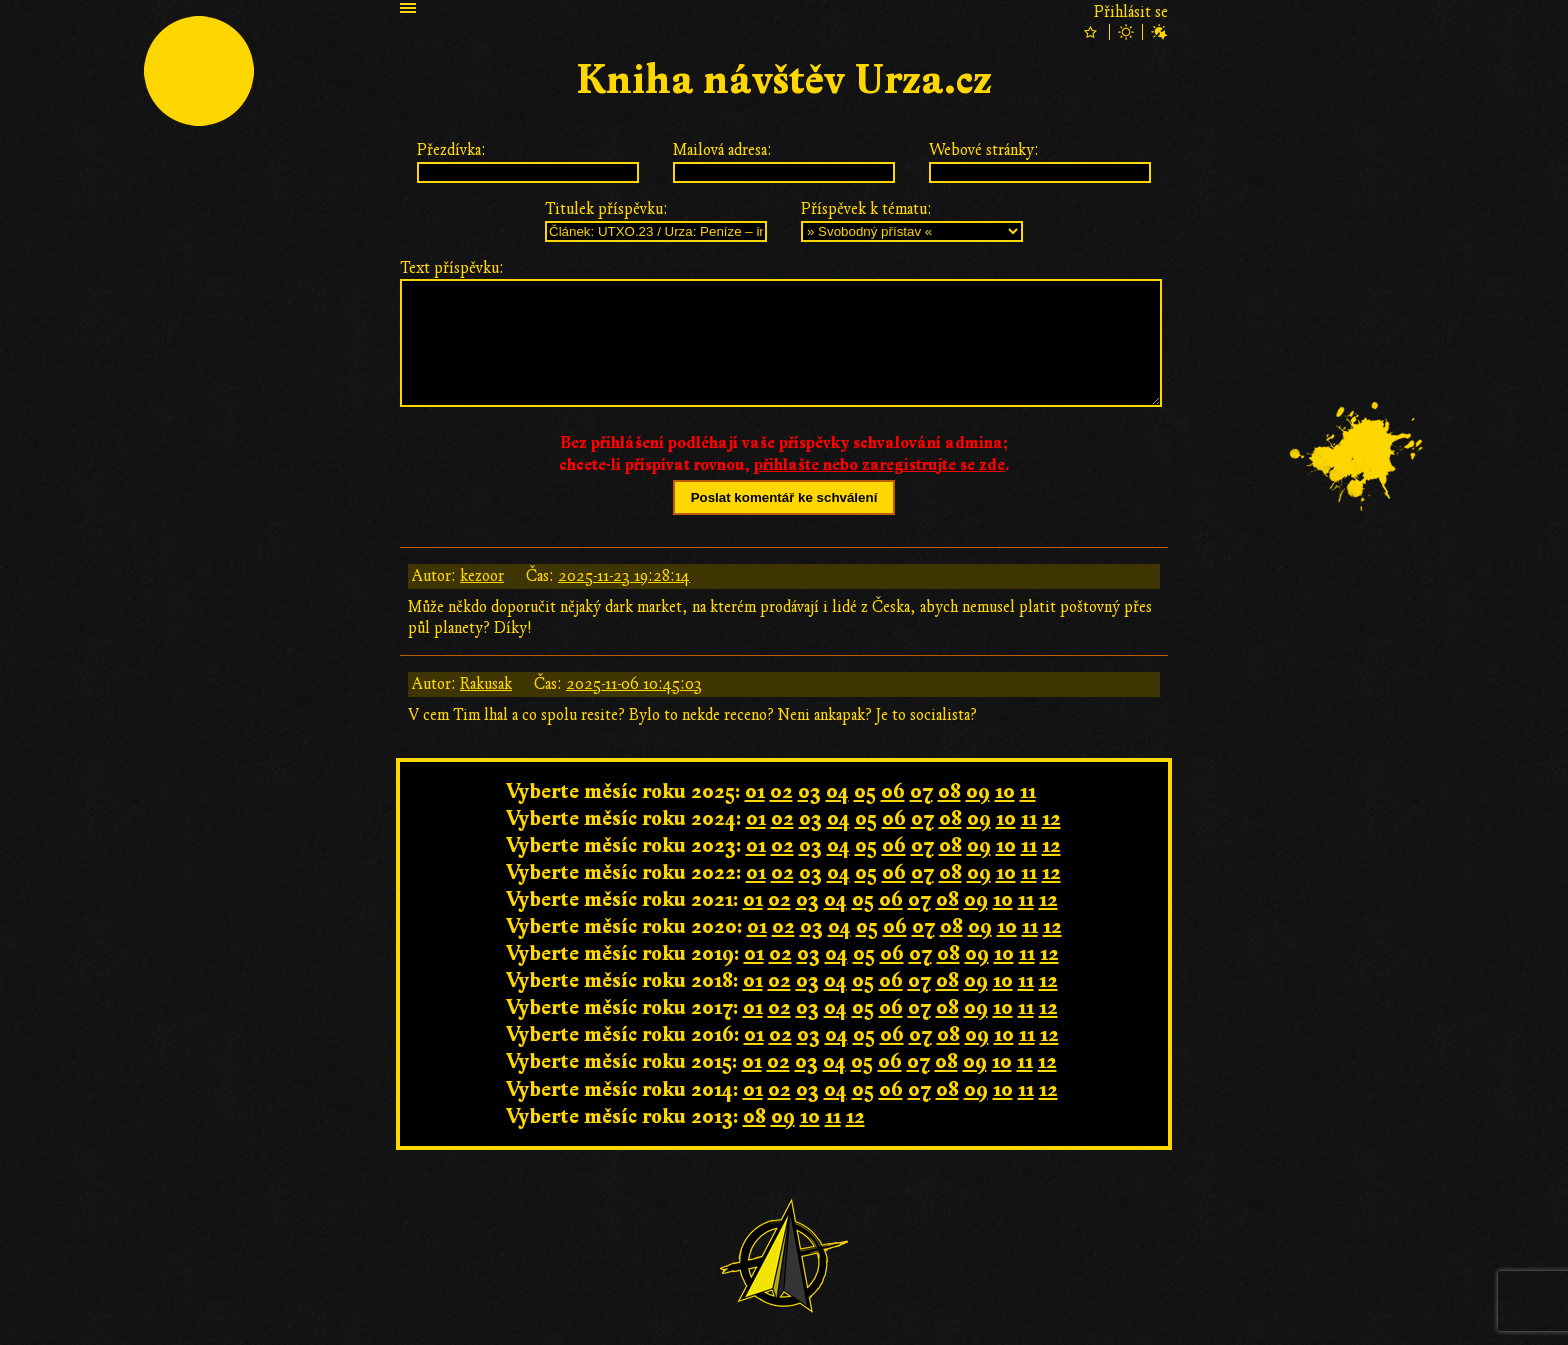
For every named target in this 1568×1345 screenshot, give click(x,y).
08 (949, 791)
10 (1005, 791)
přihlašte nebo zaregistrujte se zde (879, 465)
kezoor (482, 576)
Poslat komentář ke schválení (784, 497)
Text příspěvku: (452, 268)
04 (837, 791)
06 (893, 791)
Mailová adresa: (722, 150)
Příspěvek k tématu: (866, 209)
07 (921, 791)
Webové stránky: (984, 150)
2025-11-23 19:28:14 (624, 576)
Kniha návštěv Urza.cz (784, 80)
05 (865, 791)
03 (809, 791)
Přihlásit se (1131, 12)
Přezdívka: (451, 150)
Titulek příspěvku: (606, 209)
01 (755, 791)
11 (1028, 791)
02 (781, 791)
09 (978, 791)
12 (1051, 818)
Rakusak (486, 684)
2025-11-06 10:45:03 (634, 684)
